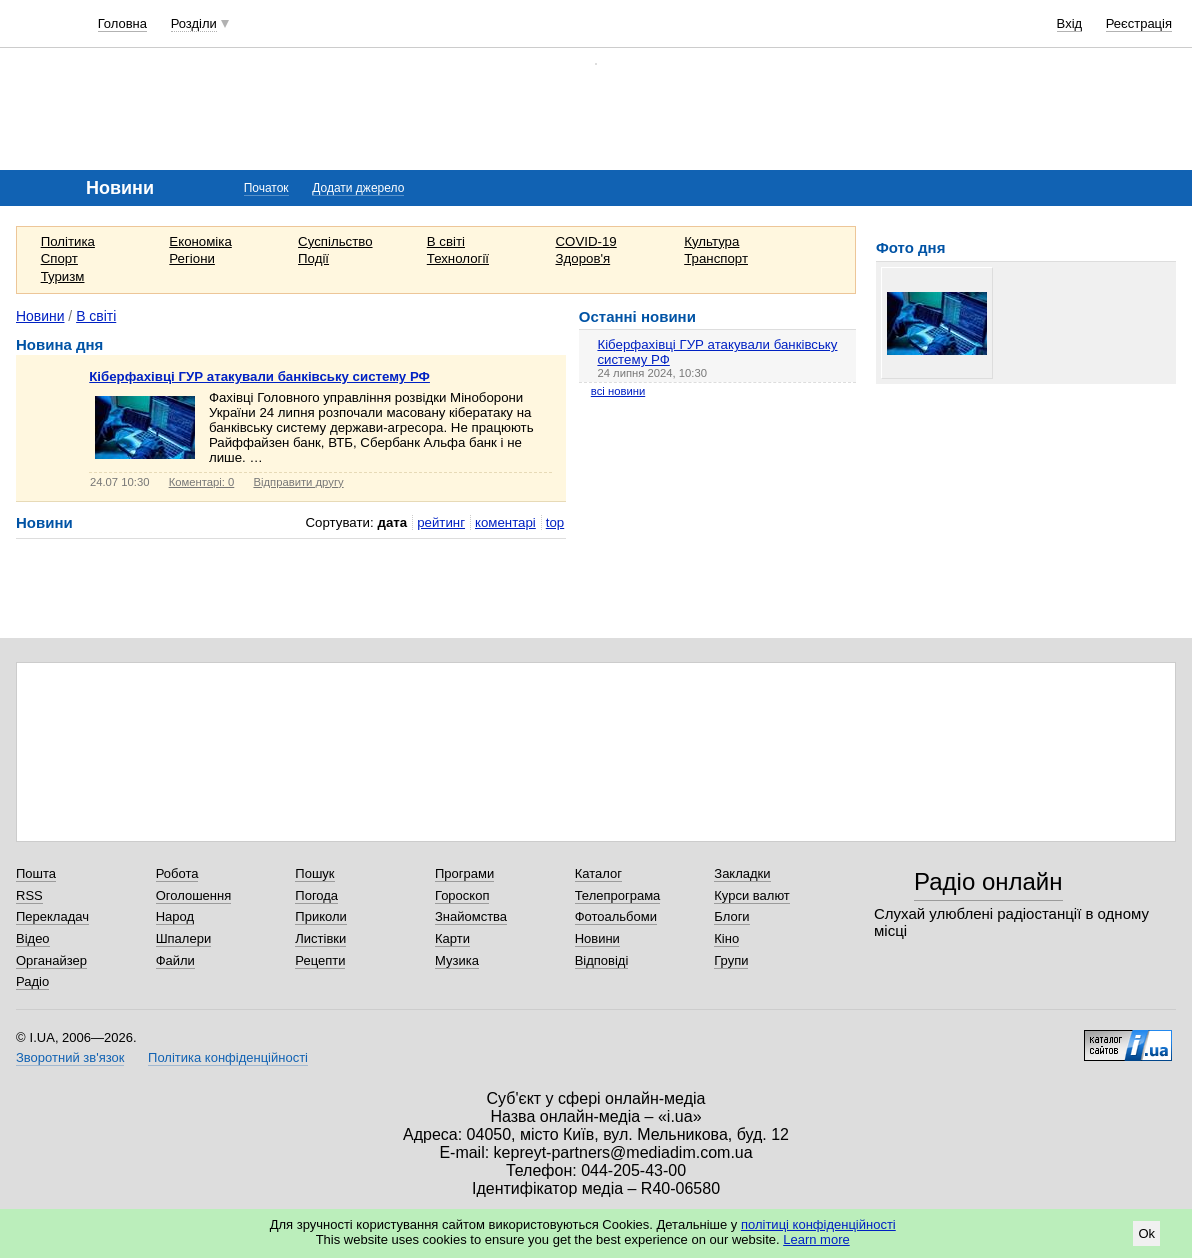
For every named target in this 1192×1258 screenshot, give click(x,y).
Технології (458, 258)
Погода (316, 895)
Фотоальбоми (616, 916)
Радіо (32, 981)
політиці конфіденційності (818, 1224)
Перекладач (52, 916)
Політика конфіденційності (228, 1057)
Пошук (314, 873)
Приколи (320, 916)
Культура (711, 241)
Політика (68, 241)
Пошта (36, 873)
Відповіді (602, 960)
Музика (457, 960)
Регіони (192, 258)
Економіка (200, 241)
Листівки (320, 938)
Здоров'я (583, 258)
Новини (40, 316)
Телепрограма (618, 895)
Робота (177, 873)
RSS (29, 895)
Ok (1146, 1233)
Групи (731, 960)
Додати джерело (358, 188)
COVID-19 (586, 241)
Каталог (598, 873)
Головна (122, 23)
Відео (33, 938)
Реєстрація (1139, 23)
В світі (446, 241)
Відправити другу (298, 482)
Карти (452, 938)
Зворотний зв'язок (70, 1057)
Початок (266, 188)
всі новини (618, 391)
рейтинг (441, 522)
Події (313, 258)
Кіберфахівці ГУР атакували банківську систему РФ (259, 376)
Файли (175, 960)
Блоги (731, 916)
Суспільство (335, 241)
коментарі (505, 522)
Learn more (816, 1239)
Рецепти (320, 960)
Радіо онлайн (988, 881)
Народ (175, 916)
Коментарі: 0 (202, 482)
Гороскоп (462, 895)
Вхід (1070, 23)
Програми (464, 873)
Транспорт (716, 258)
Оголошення (194, 895)
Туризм (63, 276)
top (555, 522)
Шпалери (184, 938)
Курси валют (752, 895)
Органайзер (51, 960)
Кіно (726, 938)
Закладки (742, 873)
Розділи (194, 23)
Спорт (59, 258)
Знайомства (471, 916)
